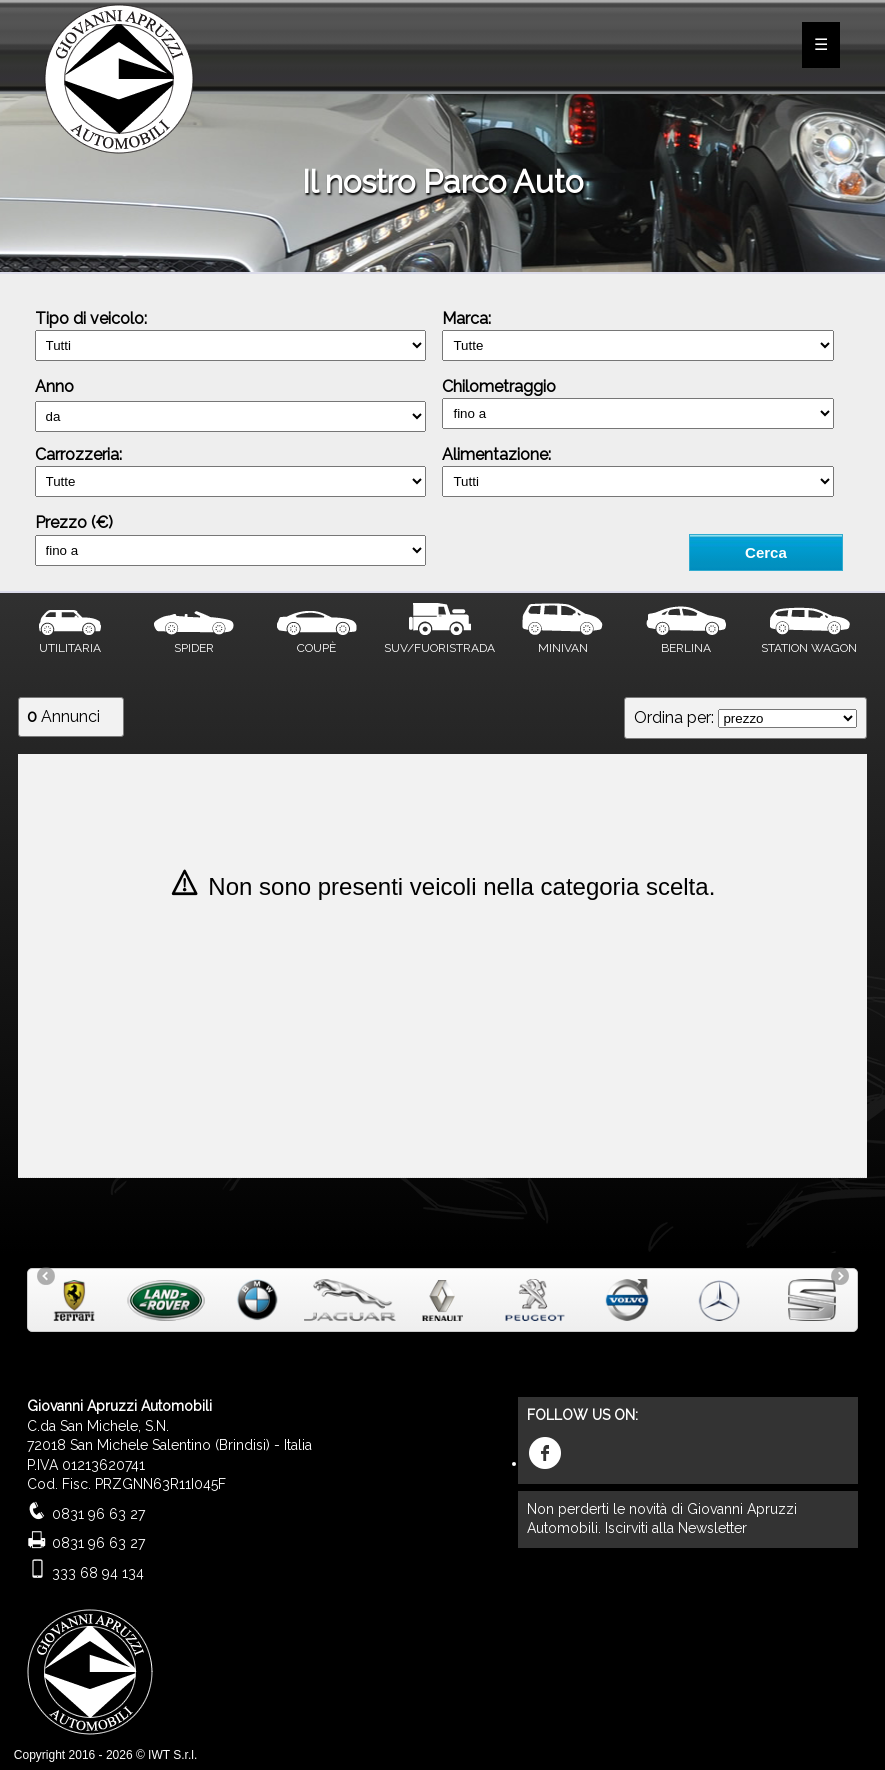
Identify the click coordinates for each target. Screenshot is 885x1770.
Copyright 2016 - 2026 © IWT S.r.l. (105, 1755)
